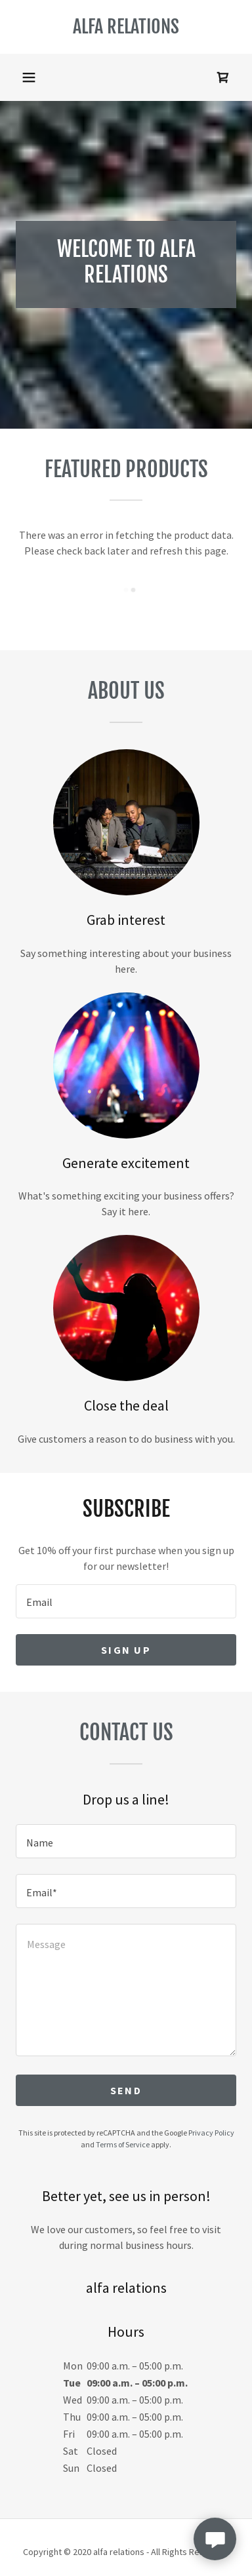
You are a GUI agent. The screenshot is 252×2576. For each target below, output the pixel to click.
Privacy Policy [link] (211, 2132)
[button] (29, 77)
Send (126, 2090)
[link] (126, 27)
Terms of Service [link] (123, 2144)
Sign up (126, 1649)
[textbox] (126, 1601)
